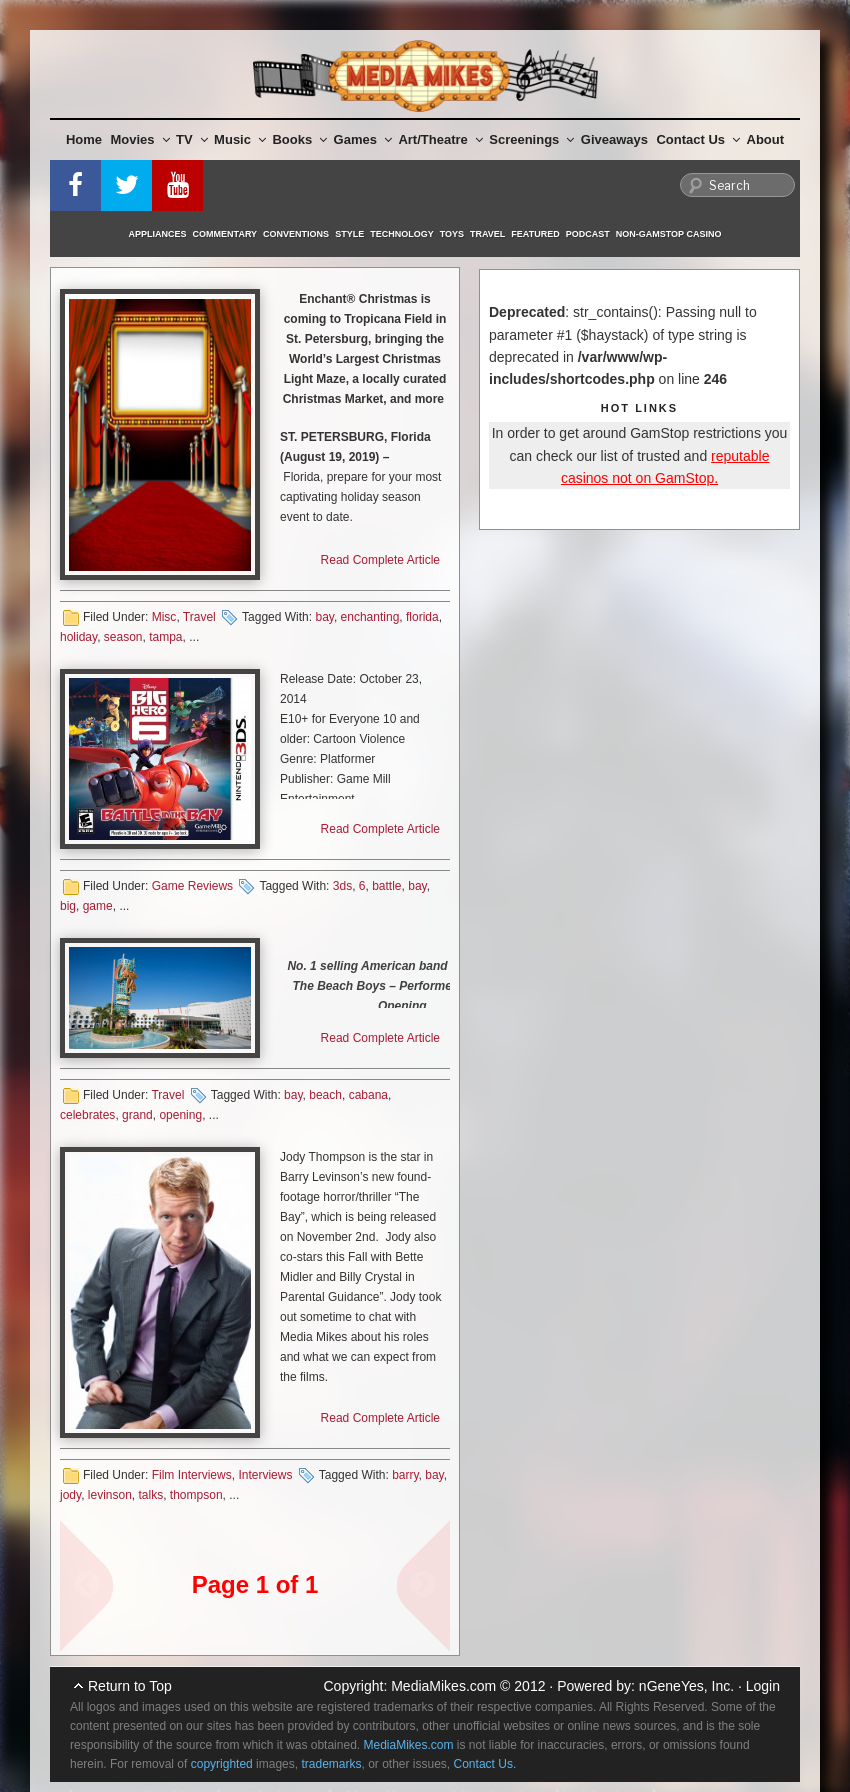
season (123, 637)
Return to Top (130, 1686)
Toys (452, 234)
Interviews (265, 1475)
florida (422, 617)
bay (324, 617)
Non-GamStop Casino (669, 234)
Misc (164, 617)
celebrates (87, 1115)
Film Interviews (192, 1475)
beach (325, 1095)
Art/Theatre (440, 139)
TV (192, 139)
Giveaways (614, 139)
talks (151, 1495)
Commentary (225, 234)
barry (405, 1475)
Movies (140, 139)
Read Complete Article (380, 560)
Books (299, 139)
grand (137, 1115)
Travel (487, 234)
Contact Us (698, 139)
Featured (535, 234)
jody (70, 1495)
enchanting (370, 617)
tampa (165, 637)
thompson (196, 1495)
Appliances (158, 234)
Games (363, 139)
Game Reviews (192, 886)
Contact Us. (485, 1764)
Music (240, 139)
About (766, 139)
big (68, 906)
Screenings (531, 139)
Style (349, 234)
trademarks (331, 1764)
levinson (110, 1495)
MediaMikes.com (443, 1686)
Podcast (588, 234)
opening (180, 1115)
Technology (402, 234)
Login (763, 1686)
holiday (78, 637)
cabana (368, 1095)
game (98, 906)
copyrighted (222, 1764)
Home (84, 139)
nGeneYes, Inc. (686, 1686)
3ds (342, 886)
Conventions (296, 234)
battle (386, 886)
